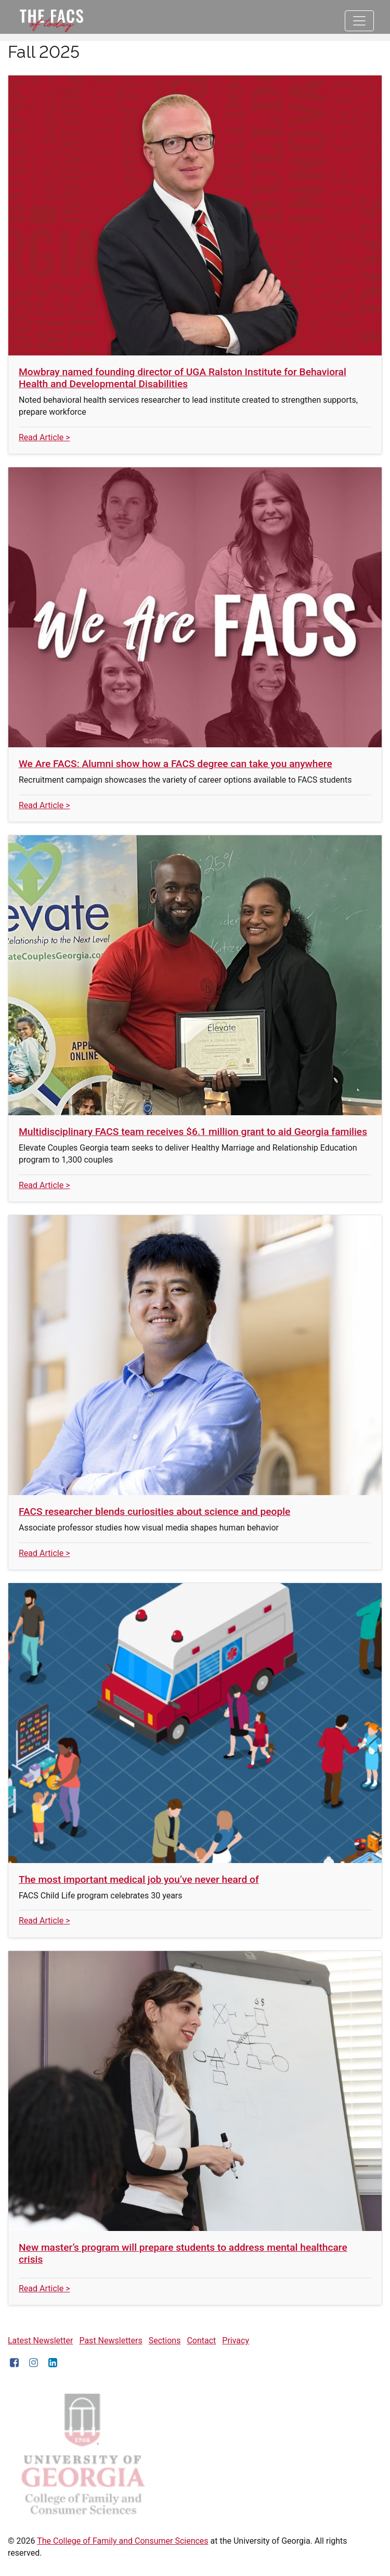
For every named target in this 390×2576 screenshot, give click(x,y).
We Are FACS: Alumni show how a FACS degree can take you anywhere (175, 764)
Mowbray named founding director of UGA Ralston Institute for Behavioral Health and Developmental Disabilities (182, 378)
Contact (201, 2340)
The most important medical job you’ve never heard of (139, 1879)
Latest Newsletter (40, 2340)
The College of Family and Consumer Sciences (122, 2541)
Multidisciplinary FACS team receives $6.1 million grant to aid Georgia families (193, 1132)
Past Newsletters (110, 2340)
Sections (165, 2340)
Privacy (235, 2340)
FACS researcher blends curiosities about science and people (154, 1511)
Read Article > (44, 437)
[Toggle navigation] (359, 20)
